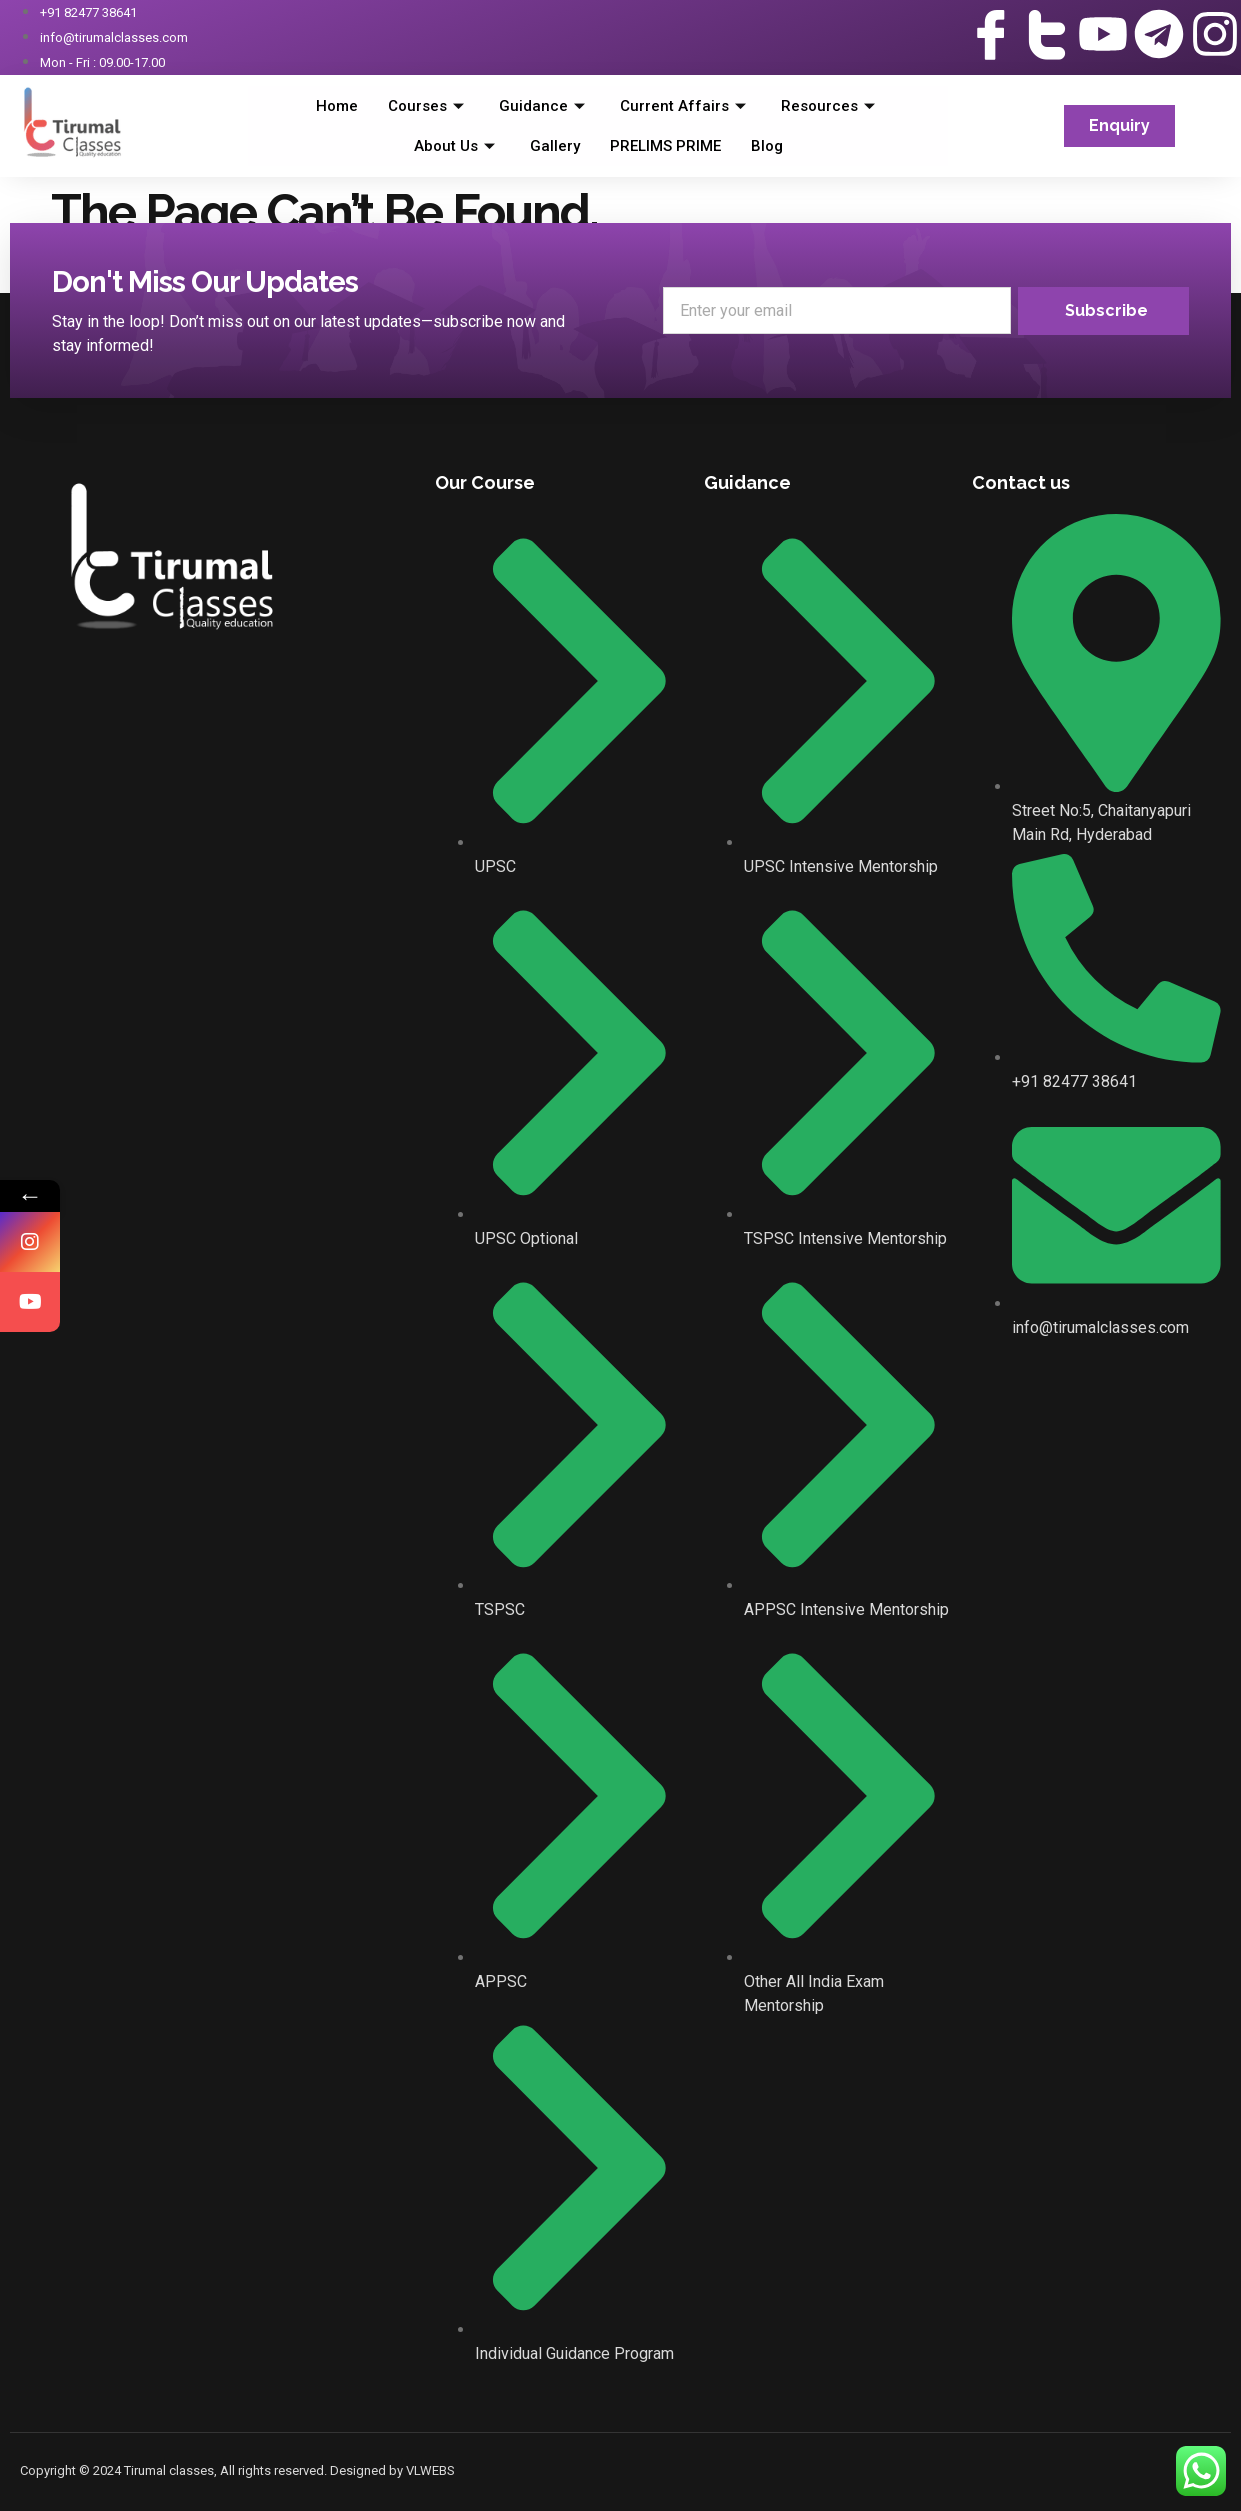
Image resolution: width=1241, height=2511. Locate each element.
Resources (830, 106)
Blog (767, 146)
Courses (428, 106)
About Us (457, 146)
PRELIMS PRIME (665, 146)
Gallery (555, 146)
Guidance (544, 106)
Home (337, 106)
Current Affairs (685, 106)
